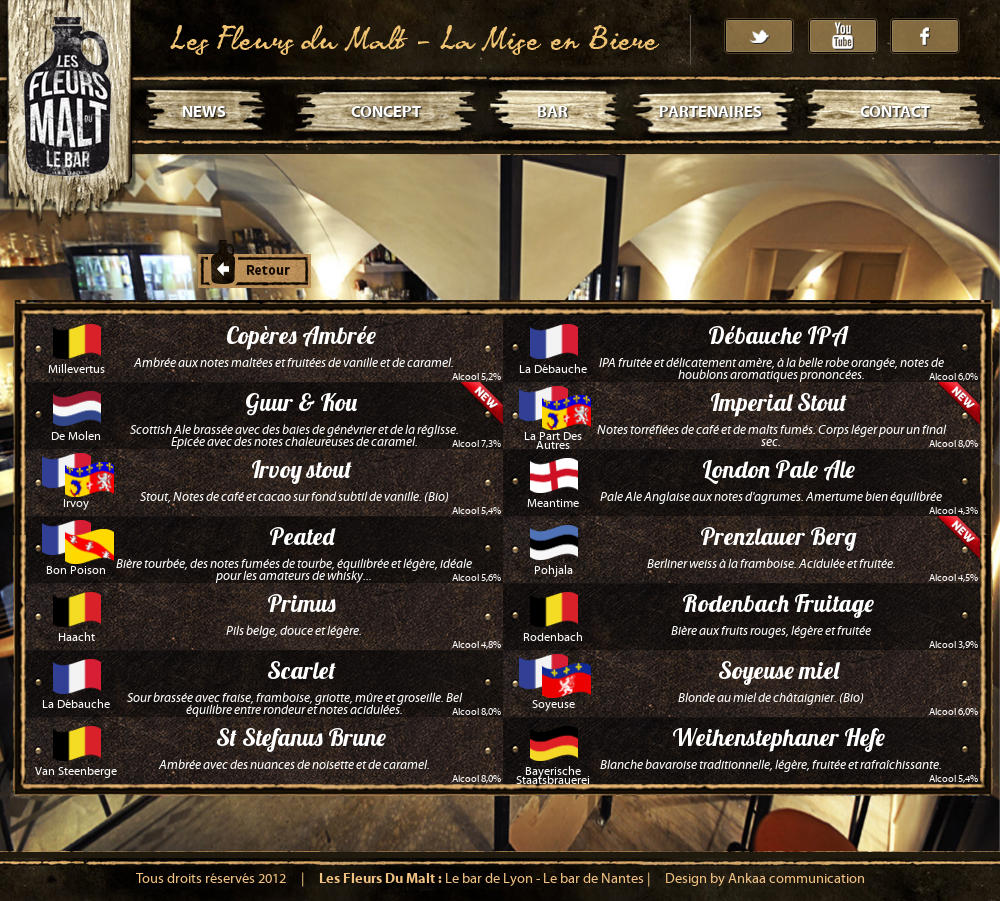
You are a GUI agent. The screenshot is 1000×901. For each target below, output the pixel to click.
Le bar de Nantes (593, 879)
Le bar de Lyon (489, 879)
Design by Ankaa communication (765, 879)
